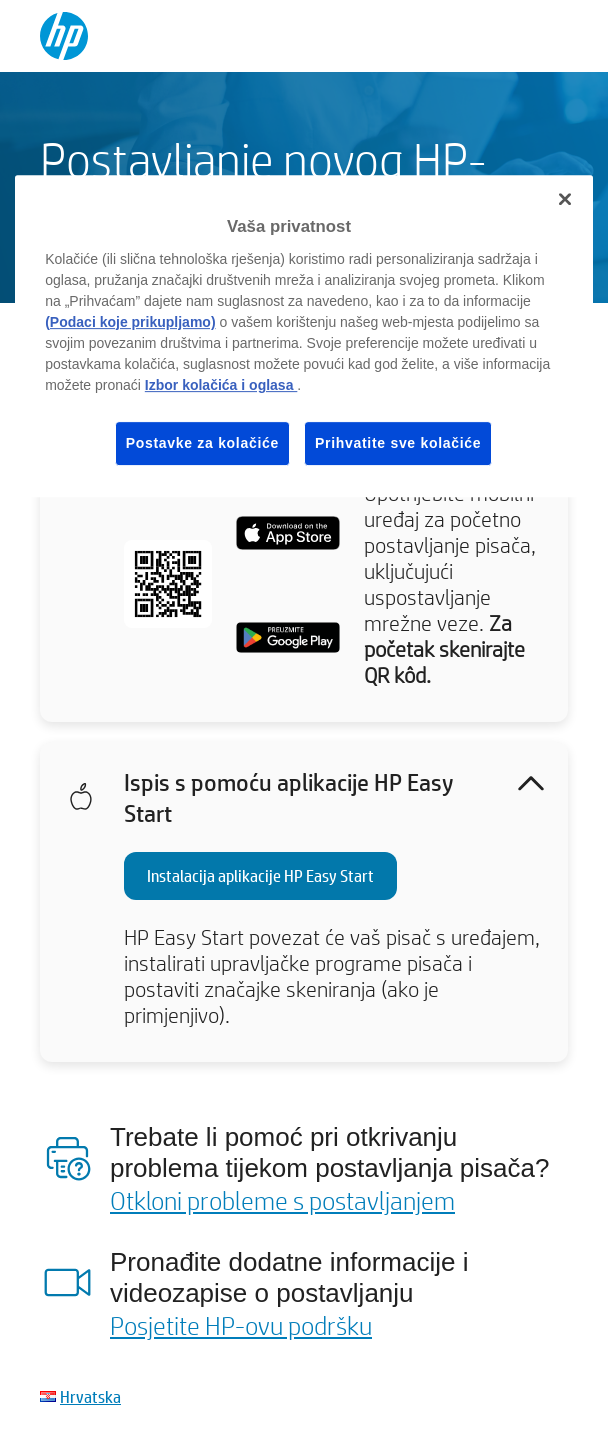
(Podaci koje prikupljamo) (130, 322)
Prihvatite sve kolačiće (398, 443)
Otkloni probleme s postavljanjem (282, 1200)
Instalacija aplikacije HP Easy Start (260, 875)
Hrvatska (90, 1396)
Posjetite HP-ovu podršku (241, 1325)
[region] (304, 336)
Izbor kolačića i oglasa (221, 385)
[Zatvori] (565, 199)
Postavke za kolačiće (202, 443)
